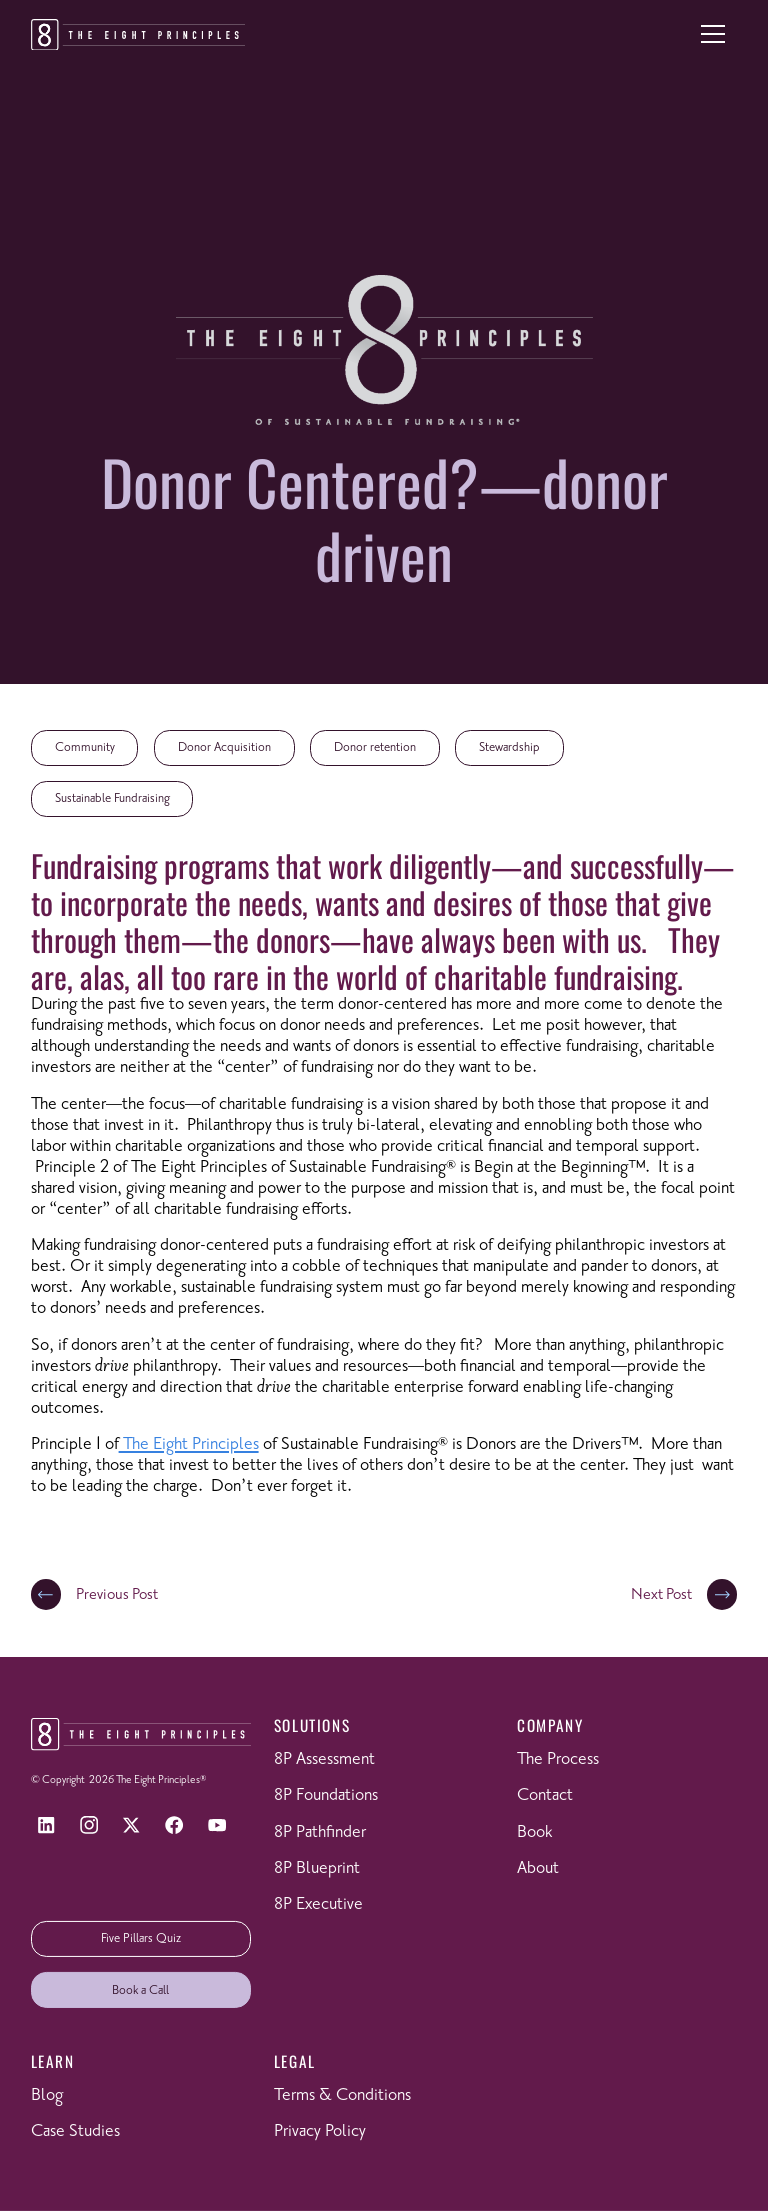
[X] (131, 1825)
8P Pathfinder (320, 1832)
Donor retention (375, 747)
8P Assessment (324, 1759)
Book (534, 1832)
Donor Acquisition (224, 747)
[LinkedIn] (46, 1825)
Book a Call (140, 1990)
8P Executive (318, 1904)
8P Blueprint (317, 1868)
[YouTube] (217, 1825)
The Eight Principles (189, 1444)
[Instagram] (88, 1825)
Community (85, 747)
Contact (545, 1795)
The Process (558, 1759)
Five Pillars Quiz (141, 1938)
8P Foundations (326, 1795)
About (538, 1868)
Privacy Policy (320, 2131)
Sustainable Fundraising (112, 798)
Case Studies (75, 2131)
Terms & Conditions (342, 2095)
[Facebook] (174, 1825)
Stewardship (509, 747)
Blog (47, 2095)
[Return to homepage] (138, 35)
